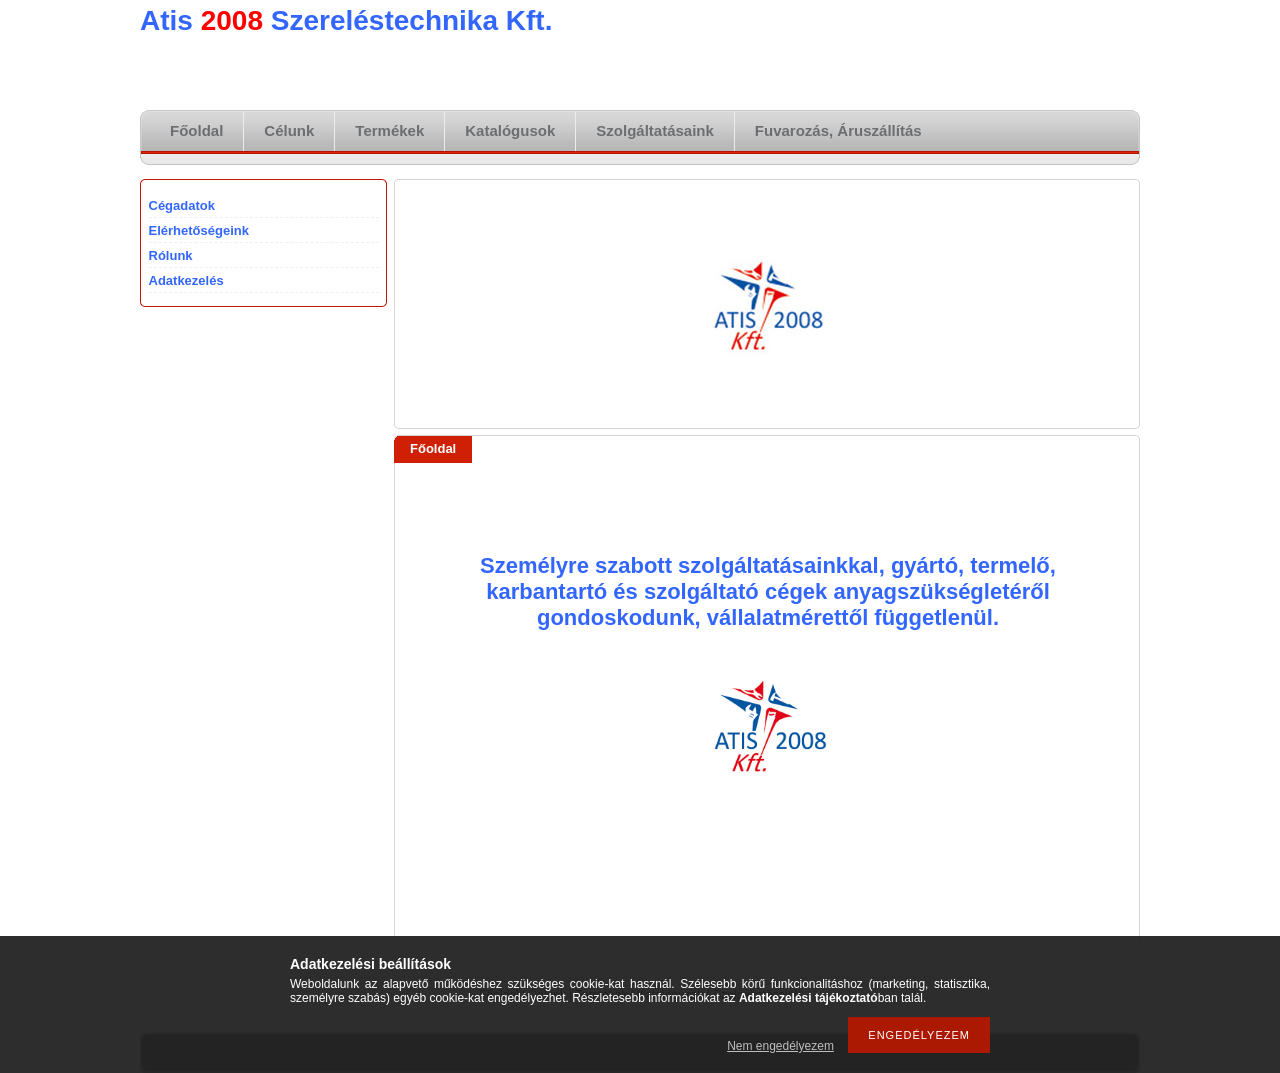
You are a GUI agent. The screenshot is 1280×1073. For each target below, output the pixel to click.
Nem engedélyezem (780, 1046)
